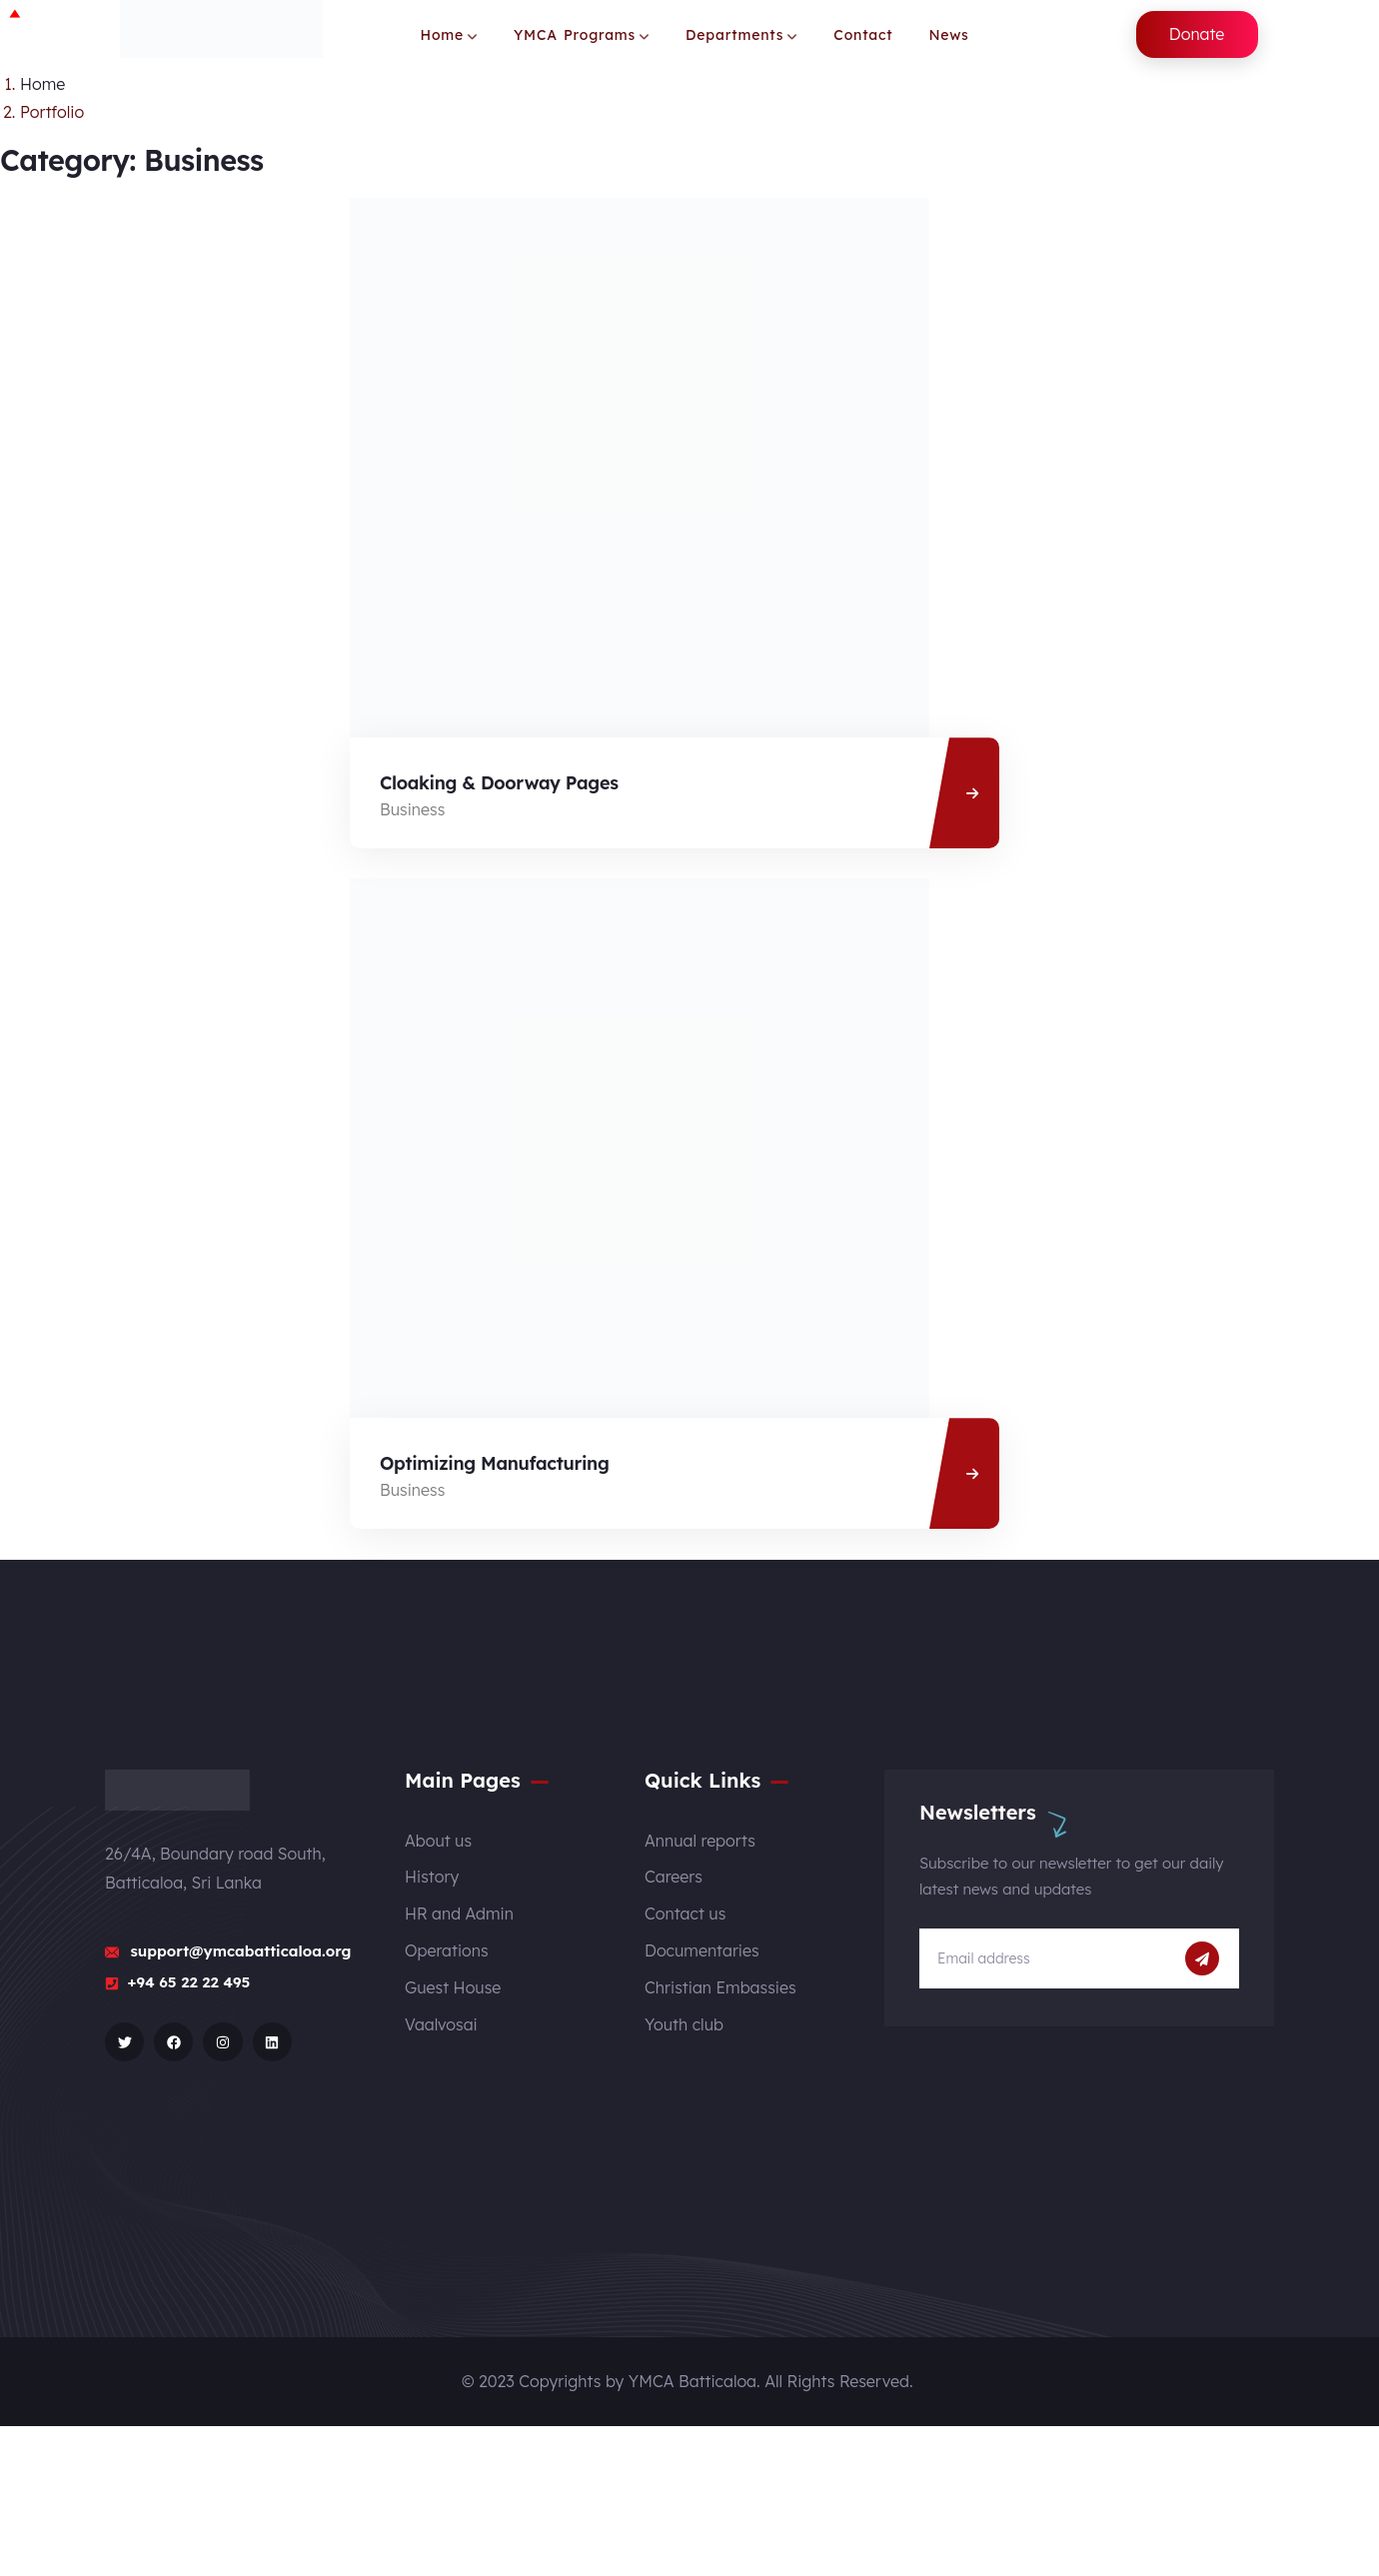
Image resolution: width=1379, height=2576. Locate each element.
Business (412, 809)
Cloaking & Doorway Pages (499, 782)
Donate (1197, 34)
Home (42, 84)
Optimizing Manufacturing (494, 1463)
